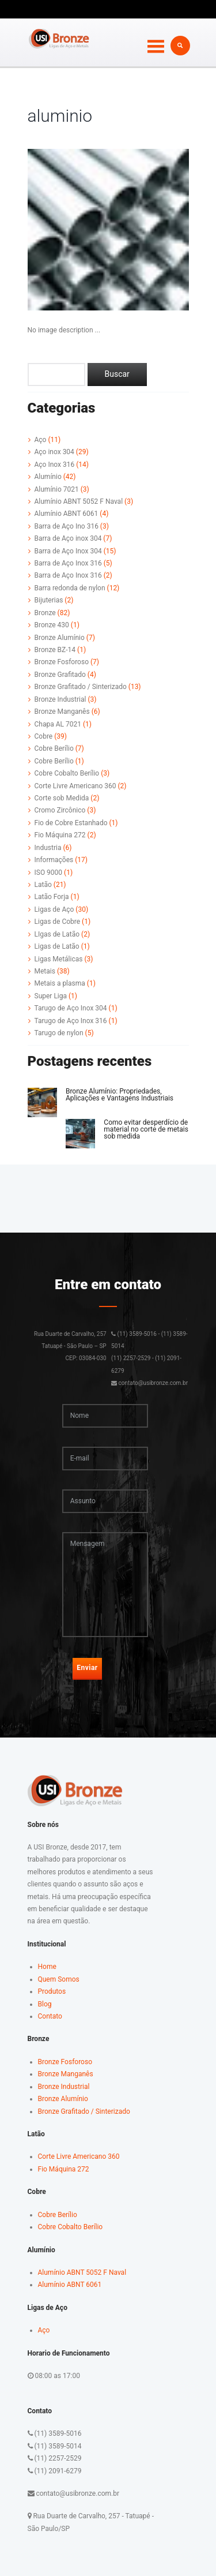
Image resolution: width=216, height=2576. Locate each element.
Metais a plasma (60, 983)
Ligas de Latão (57, 946)
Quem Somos (58, 1979)
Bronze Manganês (62, 711)
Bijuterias (49, 600)
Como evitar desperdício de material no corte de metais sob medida (146, 1129)
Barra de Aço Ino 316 (66, 526)
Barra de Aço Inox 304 (68, 551)
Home (47, 1967)
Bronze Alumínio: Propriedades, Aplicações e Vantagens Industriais (119, 1094)
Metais (45, 971)
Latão (43, 885)
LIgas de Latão (57, 934)
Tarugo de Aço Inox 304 (71, 1008)
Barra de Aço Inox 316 (68, 563)
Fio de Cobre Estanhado (71, 823)
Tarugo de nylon (59, 1033)
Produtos (52, 1991)
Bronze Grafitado (60, 675)
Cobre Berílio (54, 748)
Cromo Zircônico (60, 810)
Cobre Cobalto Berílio (67, 773)
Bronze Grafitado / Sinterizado (81, 687)
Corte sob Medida (62, 798)
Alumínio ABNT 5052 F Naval (79, 501)
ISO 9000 (49, 872)
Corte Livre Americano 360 (75, 786)
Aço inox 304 (54, 452)
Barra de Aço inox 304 (68, 538)
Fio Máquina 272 (60, 835)
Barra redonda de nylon (70, 588)
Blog (45, 2004)
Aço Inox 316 (55, 464)
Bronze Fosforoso (62, 662)
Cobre (44, 736)
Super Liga (51, 996)
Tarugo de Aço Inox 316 (71, 1021)
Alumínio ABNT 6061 (66, 514)
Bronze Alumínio (60, 638)
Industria (48, 848)
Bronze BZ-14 (55, 650)
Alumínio (48, 477)
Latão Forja (52, 897)
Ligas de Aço (54, 909)
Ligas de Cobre (58, 922)
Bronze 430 (52, 625)
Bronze (45, 613)
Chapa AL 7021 (58, 724)
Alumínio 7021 (57, 489)
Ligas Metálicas (59, 959)
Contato (50, 2016)
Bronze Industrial (60, 699)
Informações (54, 860)
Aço (41, 440)
